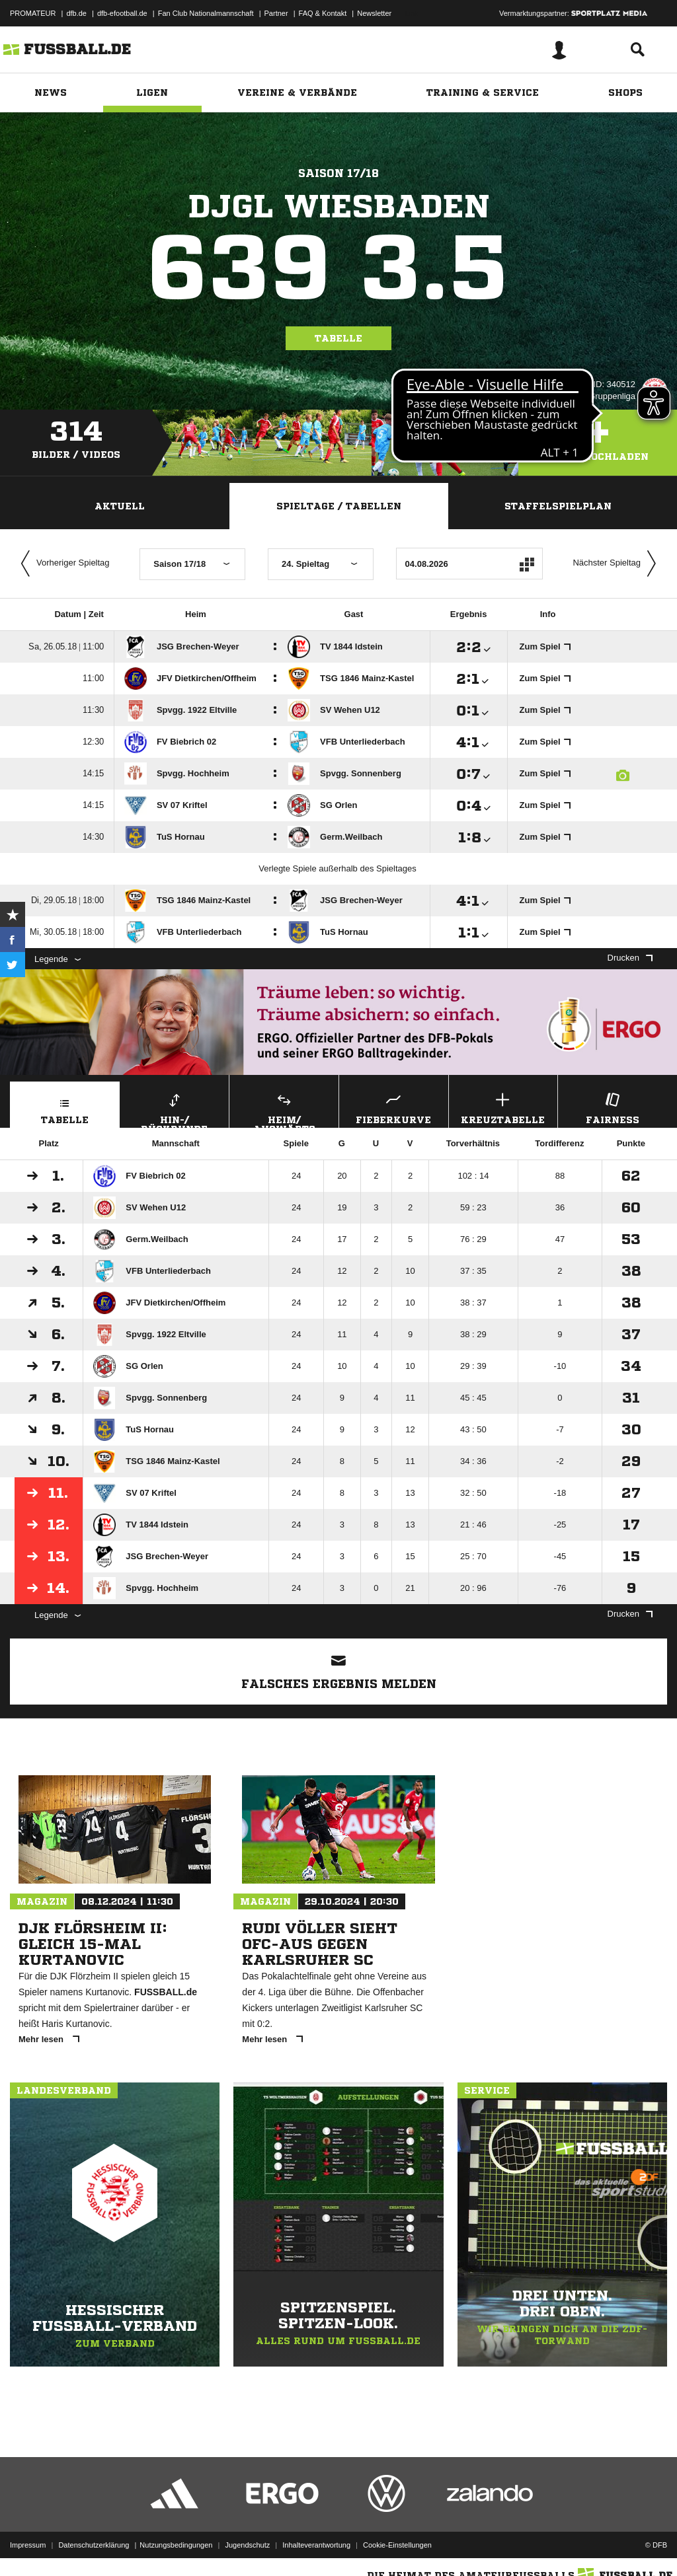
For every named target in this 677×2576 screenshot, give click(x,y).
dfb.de (76, 13)
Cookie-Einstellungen (397, 2545)
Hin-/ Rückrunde (175, 1108)
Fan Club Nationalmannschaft (206, 13)
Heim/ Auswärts (284, 1108)
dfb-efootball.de (122, 13)
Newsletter (374, 13)
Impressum (28, 2545)
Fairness (612, 1106)
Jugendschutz (247, 2545)
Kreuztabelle (503, 1106)
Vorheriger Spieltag (62, 563)
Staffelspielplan (558, 506)
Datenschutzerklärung (93, 2545)
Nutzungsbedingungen (175, 2545)
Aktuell (120, 506)
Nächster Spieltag (617, 563)
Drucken (630, 958)
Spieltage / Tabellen (338, 506)
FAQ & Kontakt (323, 13)
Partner (276, 13)
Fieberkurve (394, 1106)
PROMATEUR (33, 13)
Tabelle (338, 338)
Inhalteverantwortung (316, 2545)
